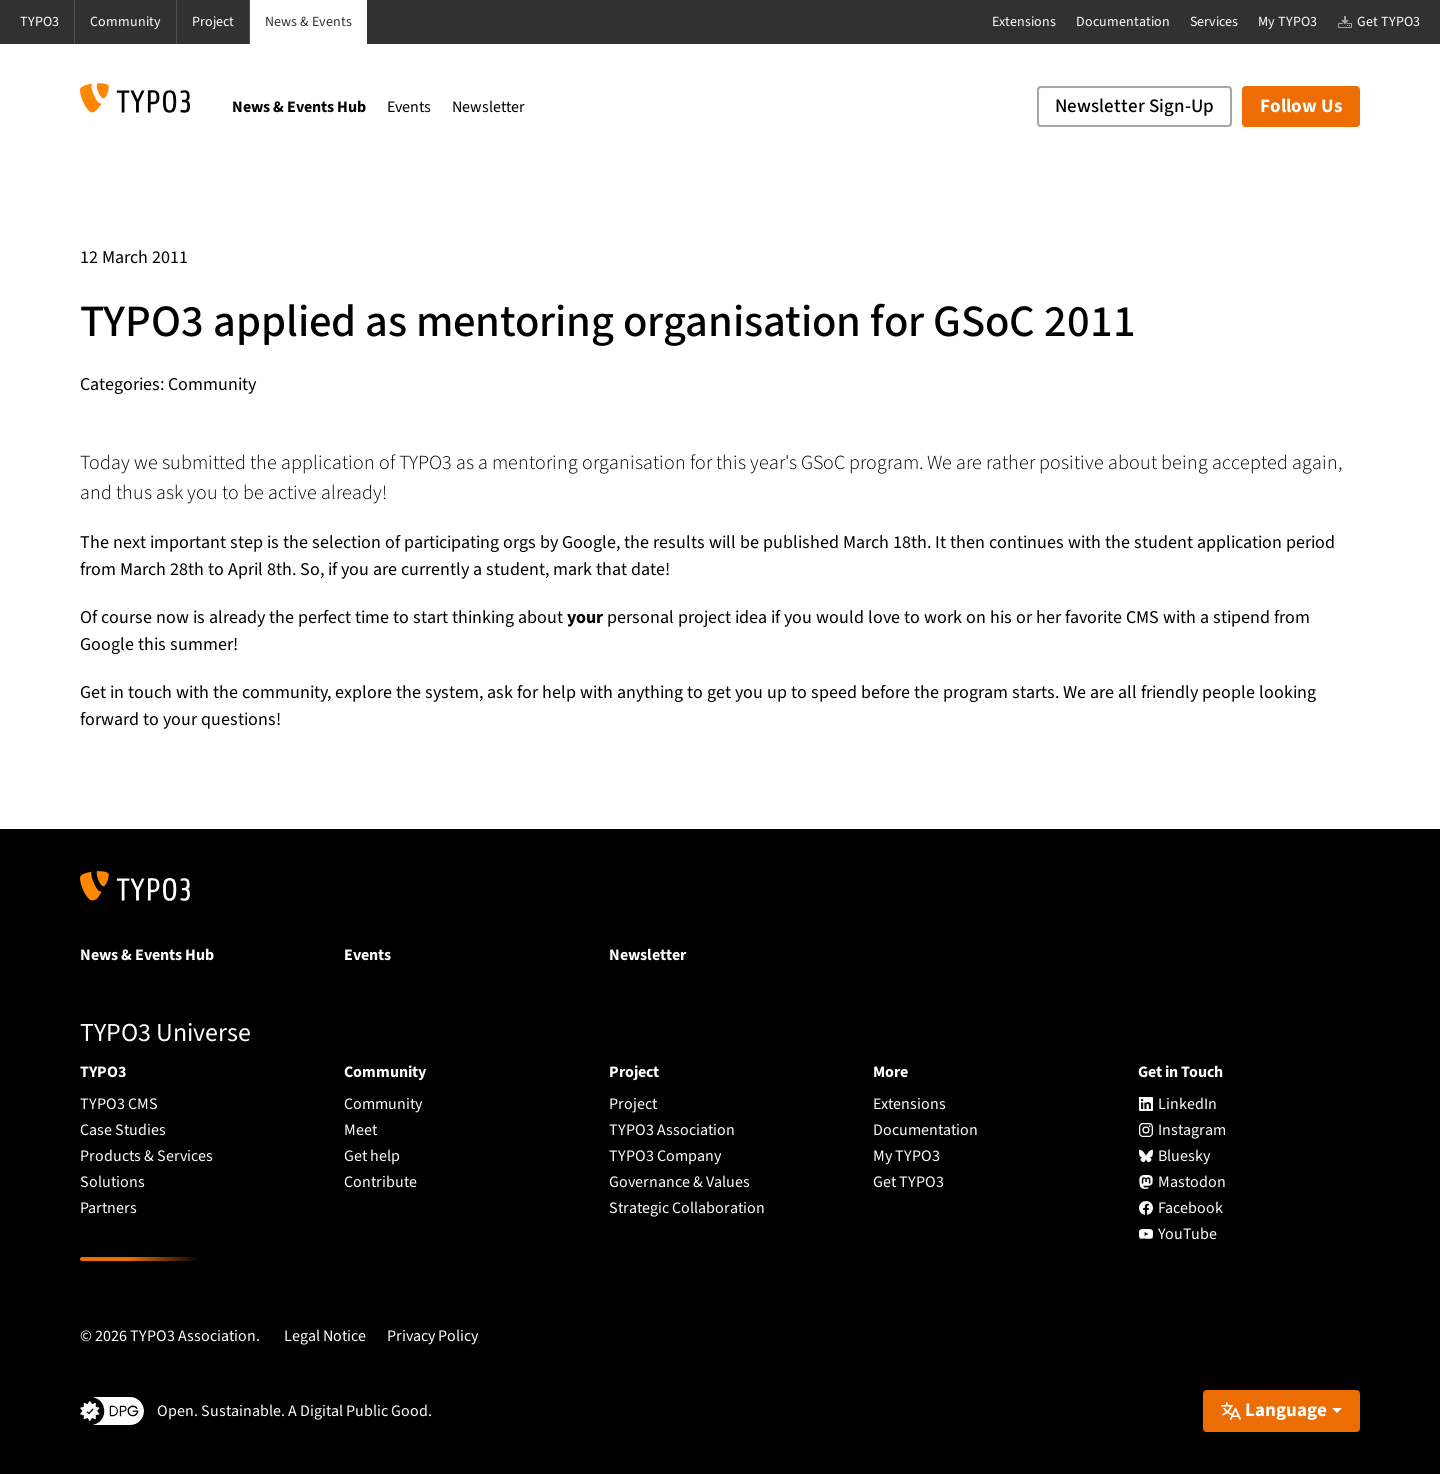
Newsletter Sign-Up (1134, 106)
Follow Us (1301, 106)
